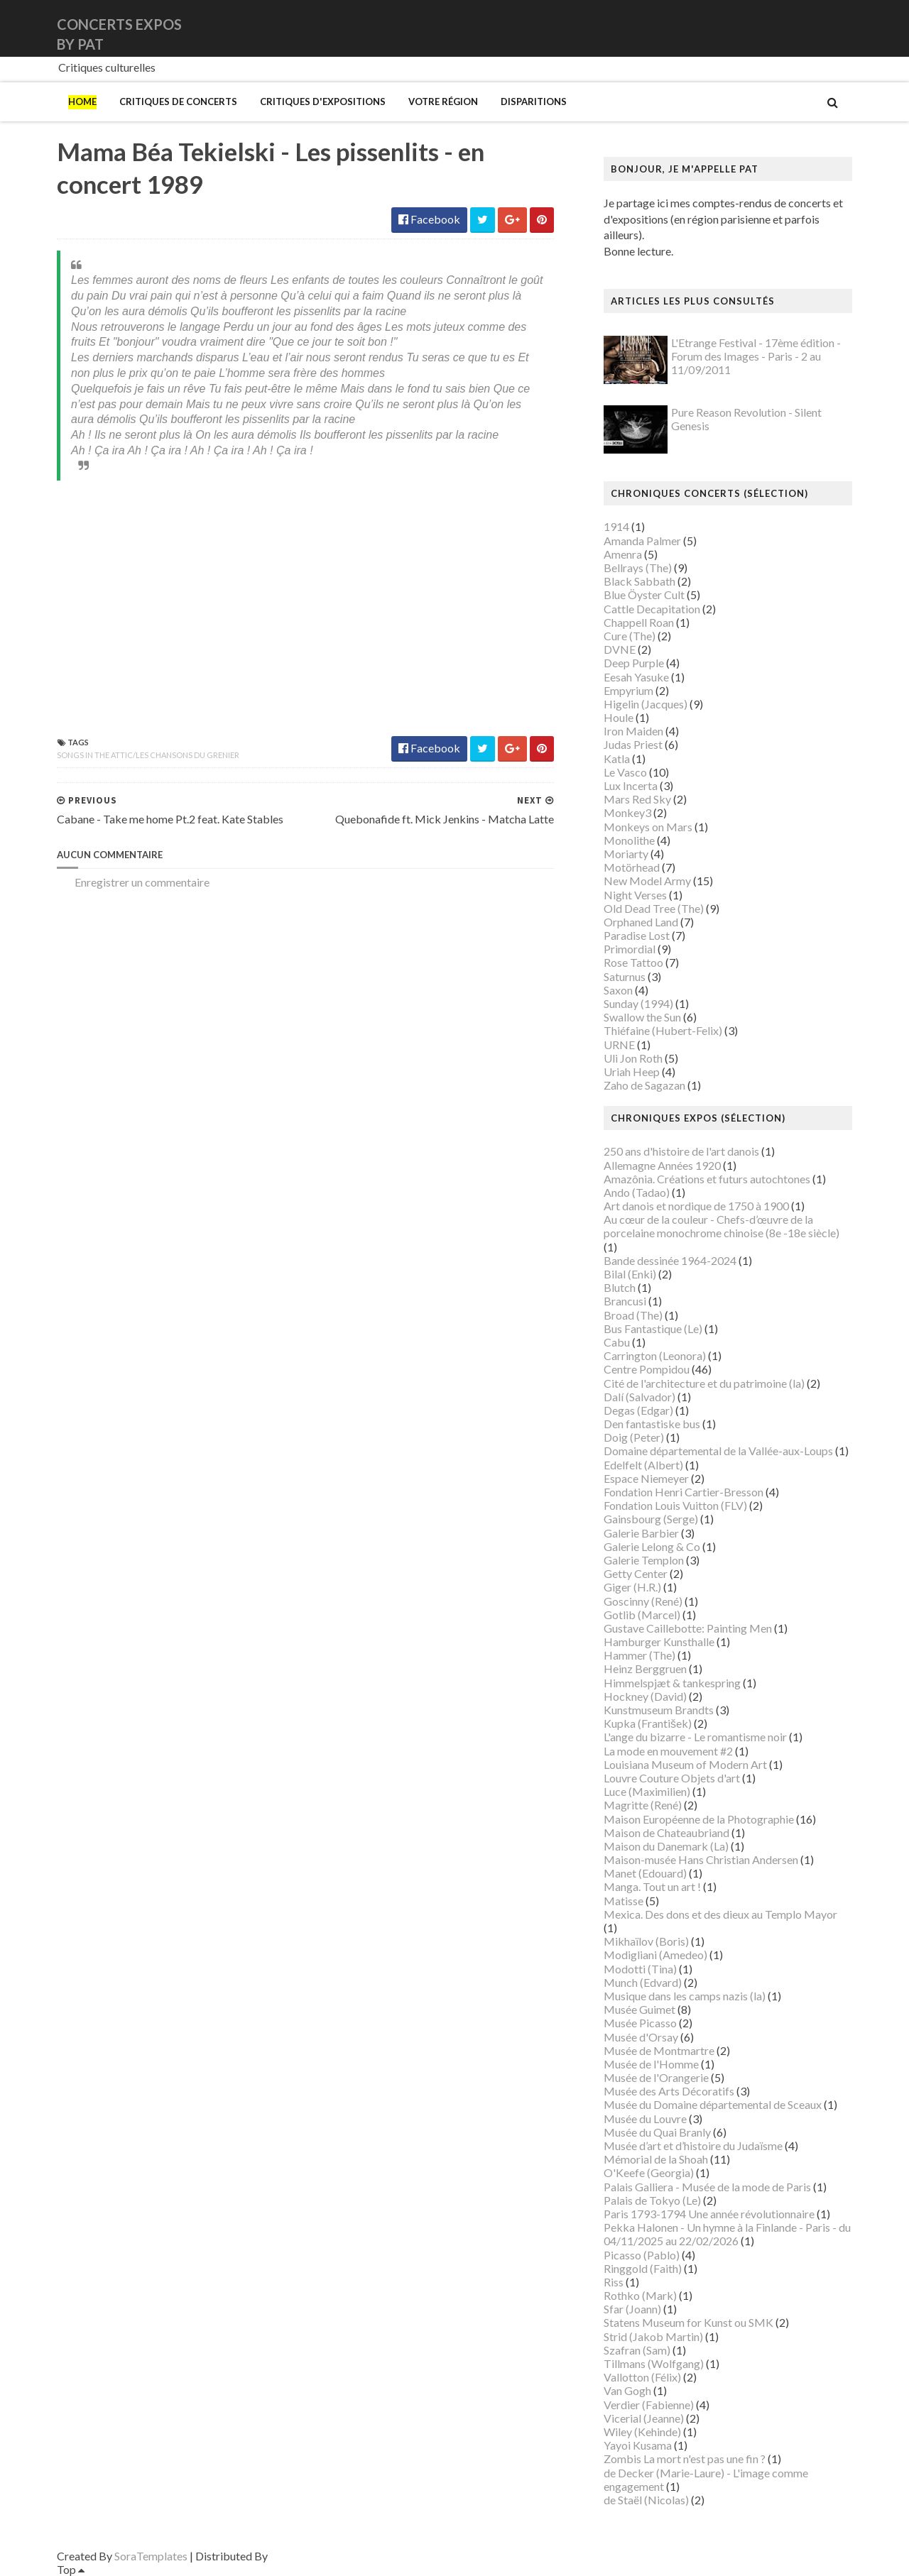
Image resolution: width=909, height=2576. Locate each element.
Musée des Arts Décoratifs (669, 2091)
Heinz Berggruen (645, 1668)
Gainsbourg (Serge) (651, 1518)
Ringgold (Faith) (643, 2268)
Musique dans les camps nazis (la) (685, 1995)
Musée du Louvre (645, 2118)
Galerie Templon (644, 1560)
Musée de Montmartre (659, 2050)
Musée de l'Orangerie (656, 2077)
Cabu (617, 1342)
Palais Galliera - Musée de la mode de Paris (707, 2186)
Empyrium (628, 690)
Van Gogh (627, 2390)
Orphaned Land (641, 921)
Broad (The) (633, 1315)
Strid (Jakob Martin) (653, 2336)
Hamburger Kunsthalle (659, 1641)
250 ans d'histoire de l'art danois (681, 1151)
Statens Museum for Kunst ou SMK (688, 2322)
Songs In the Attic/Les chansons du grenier (148, 755)
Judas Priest (633, 744)
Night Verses (635, 894)
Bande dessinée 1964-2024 (670, 1260)
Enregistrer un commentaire (142, 882)
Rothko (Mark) (640, 2295)
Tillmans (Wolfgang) (654, 2363)
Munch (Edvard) (643, 1982)
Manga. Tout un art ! (652, 1886)
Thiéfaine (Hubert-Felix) (663, 1030)
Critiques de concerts (178, 101)
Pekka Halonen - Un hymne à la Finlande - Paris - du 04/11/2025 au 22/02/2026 (727, 2233)
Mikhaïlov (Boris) (646, 1941)
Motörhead (632, 867)
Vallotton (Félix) (642, 2377)
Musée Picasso (640, 2022)
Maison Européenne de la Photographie (699, 1819)
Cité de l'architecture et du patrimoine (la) (704, 1383)
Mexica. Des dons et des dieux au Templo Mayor (720, 1914)
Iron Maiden (633, 731)
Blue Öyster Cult (644, 594)
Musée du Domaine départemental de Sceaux (713, 2104)
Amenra (623, 554)
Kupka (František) (648, 1723)
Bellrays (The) (638, 567)
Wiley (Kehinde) (642, 2431)
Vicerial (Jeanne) (644, 2418)
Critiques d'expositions (323, 101)
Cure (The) (629, 635)
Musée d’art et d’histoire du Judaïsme (693, 2145)
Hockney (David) (645, 1696)
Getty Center (636, 1573)
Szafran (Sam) (637, 2350)
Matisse (623, 1900)
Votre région (443, 101)
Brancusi (625, 1301)
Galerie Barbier (641, 1533)
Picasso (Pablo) (642, 2255)
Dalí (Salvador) (639, 1396)
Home (82, 101)
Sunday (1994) (638, 1003)
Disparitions (534, 101)
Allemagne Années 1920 (662, 1165)
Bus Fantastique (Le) (653, 1328)
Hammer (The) (639, 1655)
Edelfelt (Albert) (643, 1464)
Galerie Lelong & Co (652, 1546)
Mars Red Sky (637, 799)
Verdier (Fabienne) (649, 2404)
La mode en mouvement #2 (668, 1751)
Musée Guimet (639, 2009)
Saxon (618, 990)
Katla (617, 758)
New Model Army (647, 880)
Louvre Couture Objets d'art (672, 1778)
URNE (619, 1044)
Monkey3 (627, 812)
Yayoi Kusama (638, 2445)
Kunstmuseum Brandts (659, 1709)
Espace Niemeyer (646, 1478)
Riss (614, 2282)
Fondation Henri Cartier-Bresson (683, 1491)
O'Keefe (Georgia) (649, 2172)
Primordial (629, 948)
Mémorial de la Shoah (656, 2159)
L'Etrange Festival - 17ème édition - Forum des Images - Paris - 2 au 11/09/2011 (756, 356)
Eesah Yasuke (636, 677)
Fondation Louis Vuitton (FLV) (675, 1505)
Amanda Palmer (642, 540)
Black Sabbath (639, 581)
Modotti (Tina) (640, 1968)
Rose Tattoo (633, 962)
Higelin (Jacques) (645, 704)
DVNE (620, 649)
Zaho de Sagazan (644, 1085)
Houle (618, 717)
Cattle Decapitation (652, 608)
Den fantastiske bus (652, 1423)
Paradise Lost (637, 935)
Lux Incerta (631, 785)
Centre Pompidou (647, 1369)
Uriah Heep (632, 1071)
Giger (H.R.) (632, 1587)
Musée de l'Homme (651, 2064)
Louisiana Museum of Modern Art (685, 1764)
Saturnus (625, 976)
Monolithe (629, 840)
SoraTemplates (150, 2556)
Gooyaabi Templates (320, 2556)
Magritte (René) (643, 1805)
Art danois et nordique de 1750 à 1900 (696, 1205)
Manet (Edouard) (645, 1873)
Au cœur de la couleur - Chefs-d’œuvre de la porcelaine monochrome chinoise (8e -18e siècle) (721, 1225)
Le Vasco (625, 772)
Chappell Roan (639, 622)
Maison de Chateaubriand (666, 1832)
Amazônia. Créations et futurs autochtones (707, 1178)
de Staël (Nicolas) (646, 2499)
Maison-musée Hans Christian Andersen (701, 1859)
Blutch (620, 1287)
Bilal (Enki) (630, 1274)
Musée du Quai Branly (657, 2132)
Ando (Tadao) (637, 1192)
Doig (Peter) (634, 1437)
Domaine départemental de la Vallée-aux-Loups (718, 1450)
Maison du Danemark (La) (666, 1846)
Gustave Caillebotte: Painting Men (688, 1628)
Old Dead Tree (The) (654, 908)
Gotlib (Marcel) (642, 1614)
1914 (616, 526)
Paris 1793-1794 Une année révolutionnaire (709, 2213)
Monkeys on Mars (648, 826)
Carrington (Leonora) (655, 1355)
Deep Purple (634, 662)
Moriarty (626, 853)
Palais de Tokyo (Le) (652, 2200)
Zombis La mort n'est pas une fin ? (685, 2458)
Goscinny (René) (643, 1601)
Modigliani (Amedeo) (655, 1954)
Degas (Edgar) (638, 1410)
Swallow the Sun (642, 1017)
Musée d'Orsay (641, 2037)
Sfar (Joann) (632, 2308)
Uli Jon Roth (633, 1058)
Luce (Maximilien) (647, 1791)
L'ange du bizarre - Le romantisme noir (695, 1736)
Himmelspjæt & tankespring (672, 1682)
